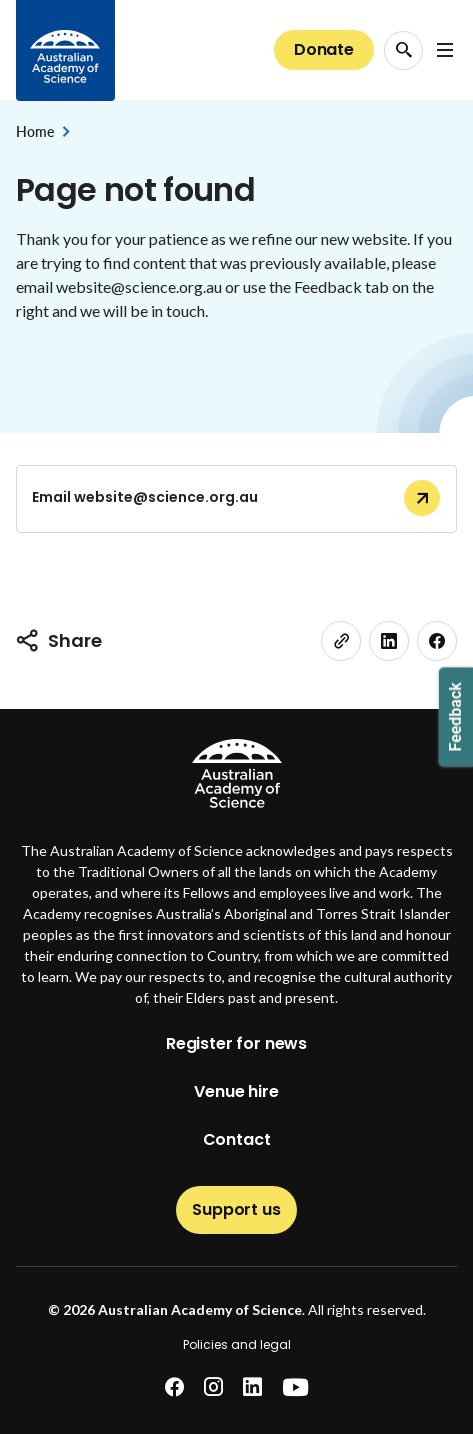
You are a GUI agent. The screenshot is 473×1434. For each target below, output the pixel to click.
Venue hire (236, 1091)
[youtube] (295, 1387)
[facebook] (437, 641)
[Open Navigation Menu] (445, 50)
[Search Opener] (403, 50)
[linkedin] (389, 641)
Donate (324, 49)
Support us (236, 1209)
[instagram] (213, 1387)
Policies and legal (237, 1344)
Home (34, 131)
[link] (341, 641)
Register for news (236, 1043)
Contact (237, 1139)
